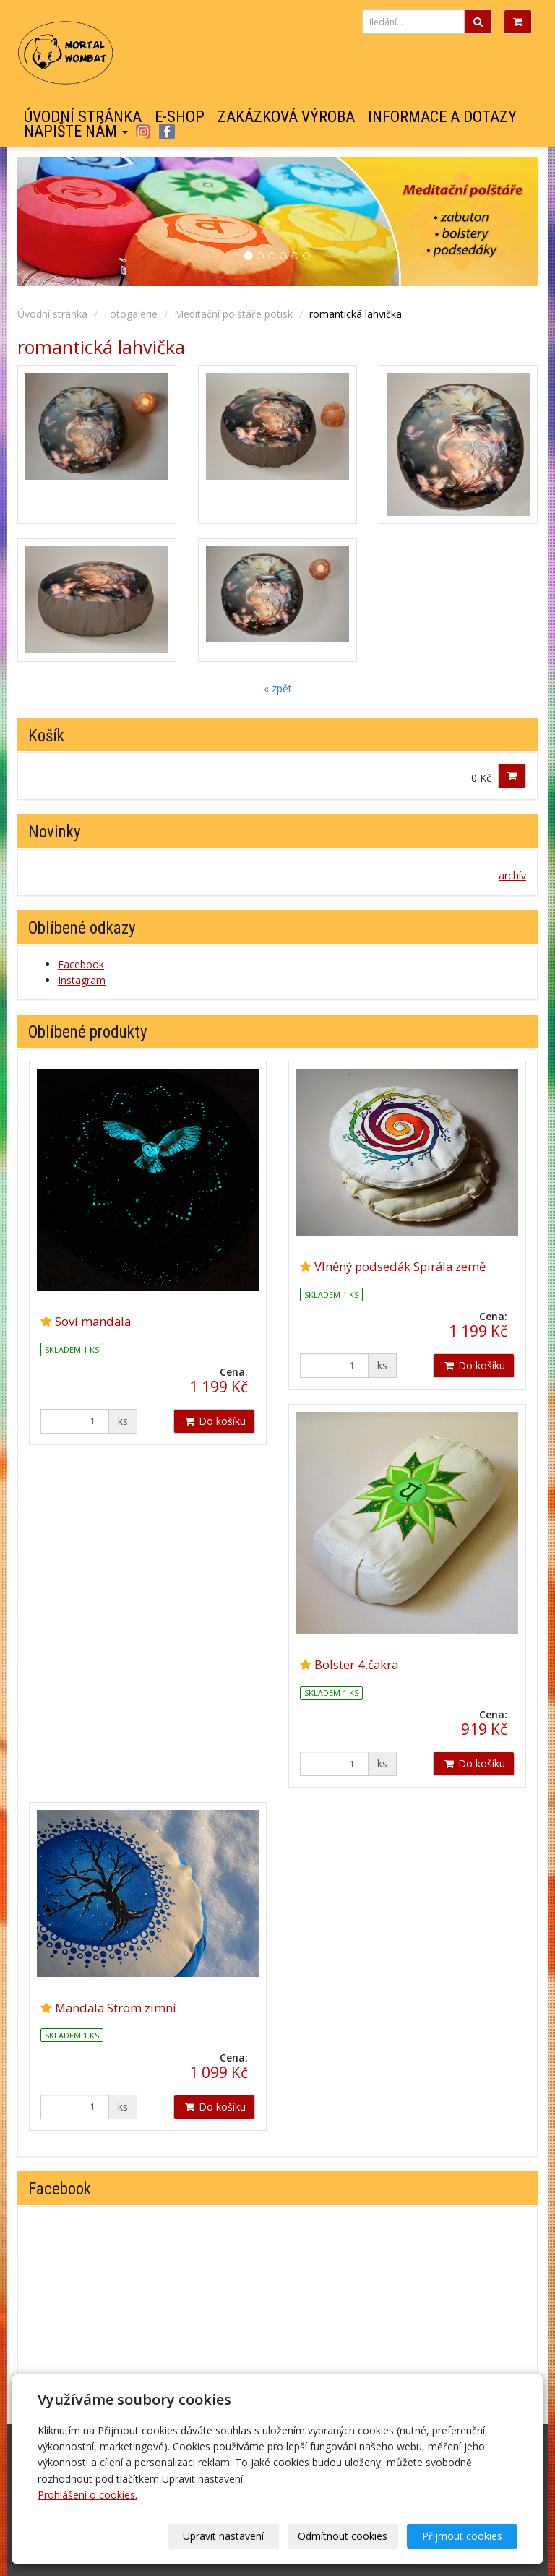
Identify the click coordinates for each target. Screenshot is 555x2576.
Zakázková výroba (286, 117)
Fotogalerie (131, 314)
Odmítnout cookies (342, 2536)
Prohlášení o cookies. (87, 2495)
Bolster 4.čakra (356, 1664)
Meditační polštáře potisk (233, 314)
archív (512, 875)
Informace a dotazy (442, 117)
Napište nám (76, 131)
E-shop (180, 117)
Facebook (167, 131)
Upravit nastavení (223, 2536)
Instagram (142, 131)
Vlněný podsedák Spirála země (400, 1266)
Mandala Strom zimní (115, 2007)
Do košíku (214, 1421)
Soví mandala (93, 1321)
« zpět (278, 688)
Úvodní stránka (83, 117)
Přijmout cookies (462, 2536)
